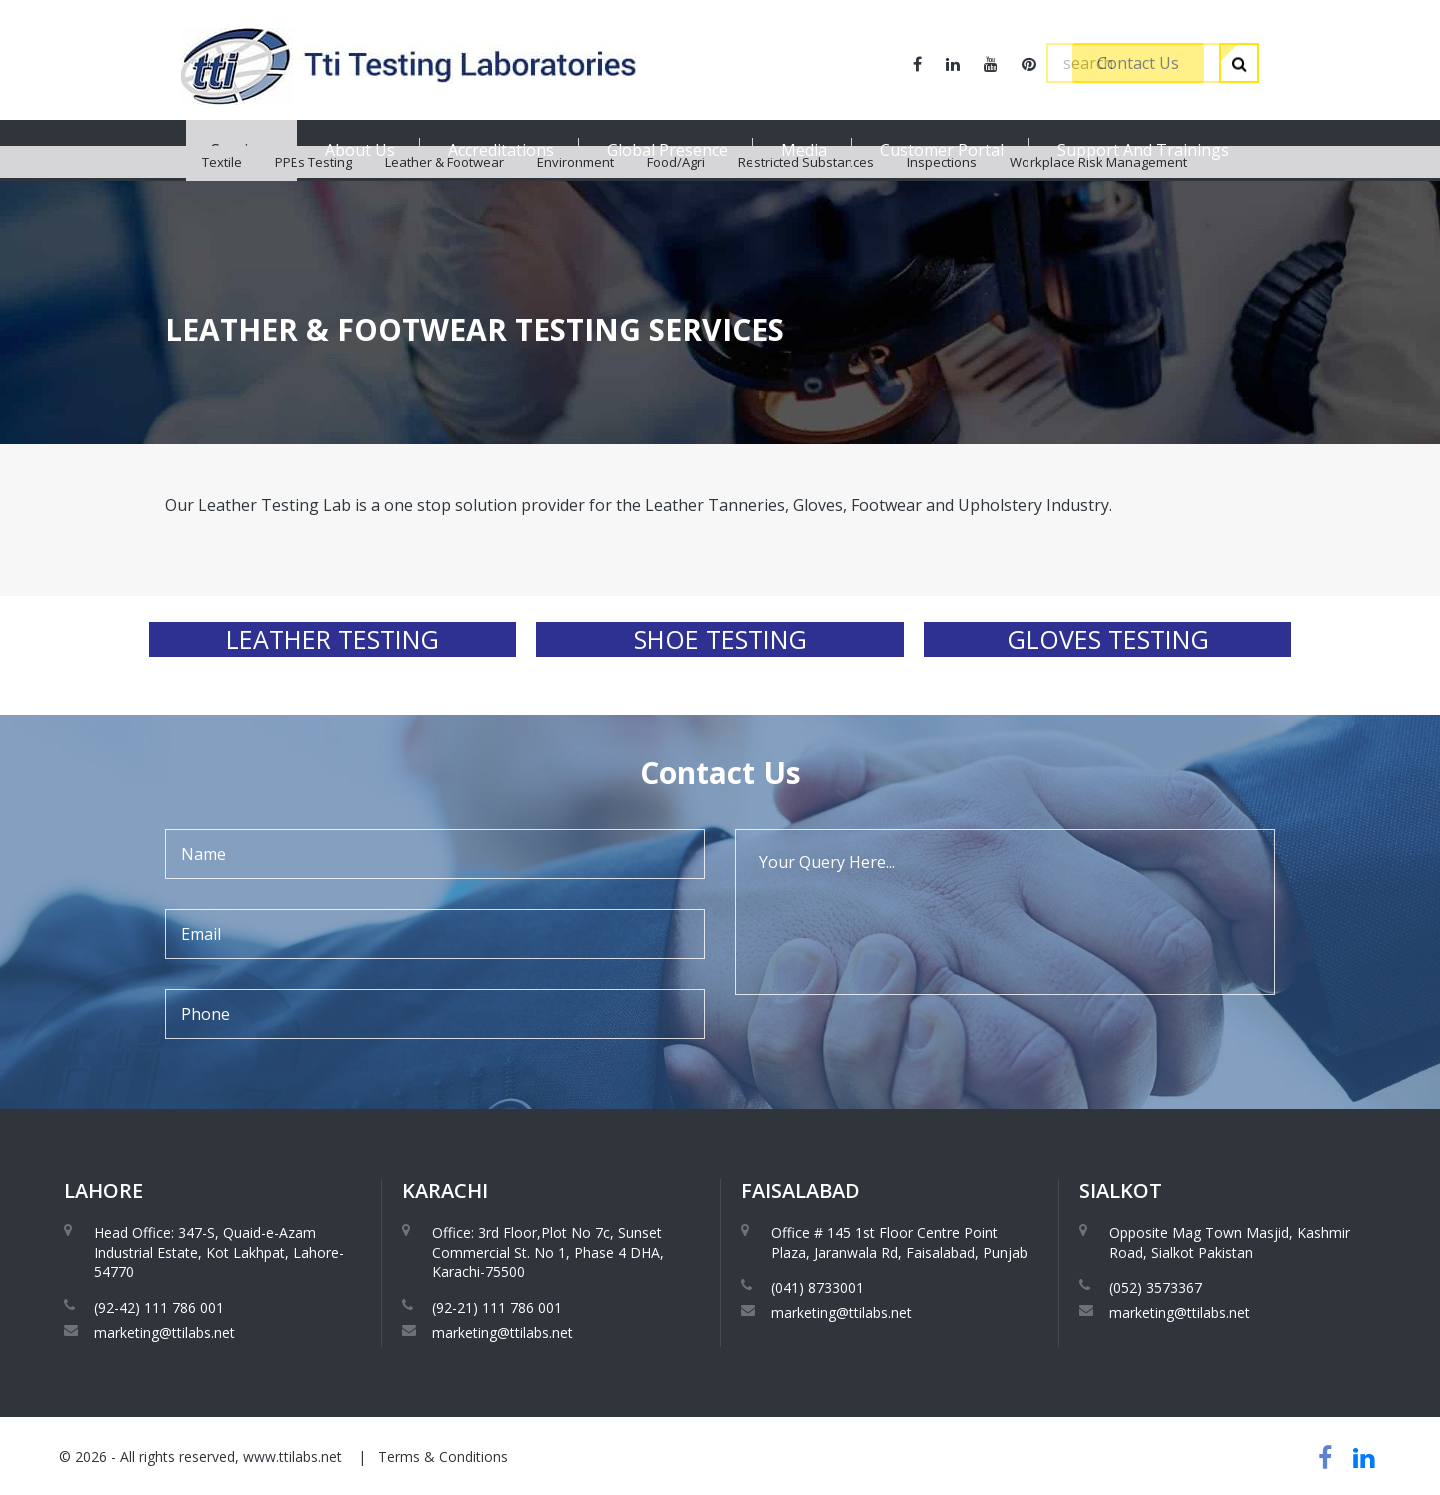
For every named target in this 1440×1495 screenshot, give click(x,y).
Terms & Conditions (443, 1456)
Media (804, 150)
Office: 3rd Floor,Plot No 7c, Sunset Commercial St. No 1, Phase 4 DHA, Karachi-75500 (548, 1252)
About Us (360, 150)
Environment (575, 200)
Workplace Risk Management (1098, 200)
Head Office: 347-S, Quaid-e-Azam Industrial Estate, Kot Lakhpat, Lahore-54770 (219, 1252)
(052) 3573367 (1155, 1287)
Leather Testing (332, 639)
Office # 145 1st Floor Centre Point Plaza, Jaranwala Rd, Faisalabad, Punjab (899, 1242)
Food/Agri (676, 200)
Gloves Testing (1108, 639)
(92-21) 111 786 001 (497, 1307)
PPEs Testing (313, 200)
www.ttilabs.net (292, 1456)
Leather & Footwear (444, 200)
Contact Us (1138, 63)
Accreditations (501, 150)
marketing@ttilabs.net (164, 1332)
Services (241, 150)
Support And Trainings (1143, 150)
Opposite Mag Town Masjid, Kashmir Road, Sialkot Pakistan (1229, 1242)
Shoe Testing (720, 639)
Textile (222, 200)
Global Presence (667, 150)
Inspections (942, 200)
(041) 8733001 (817, 1287)
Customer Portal (942, 150)
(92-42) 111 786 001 (159, 1307)
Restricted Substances (806, 200)
